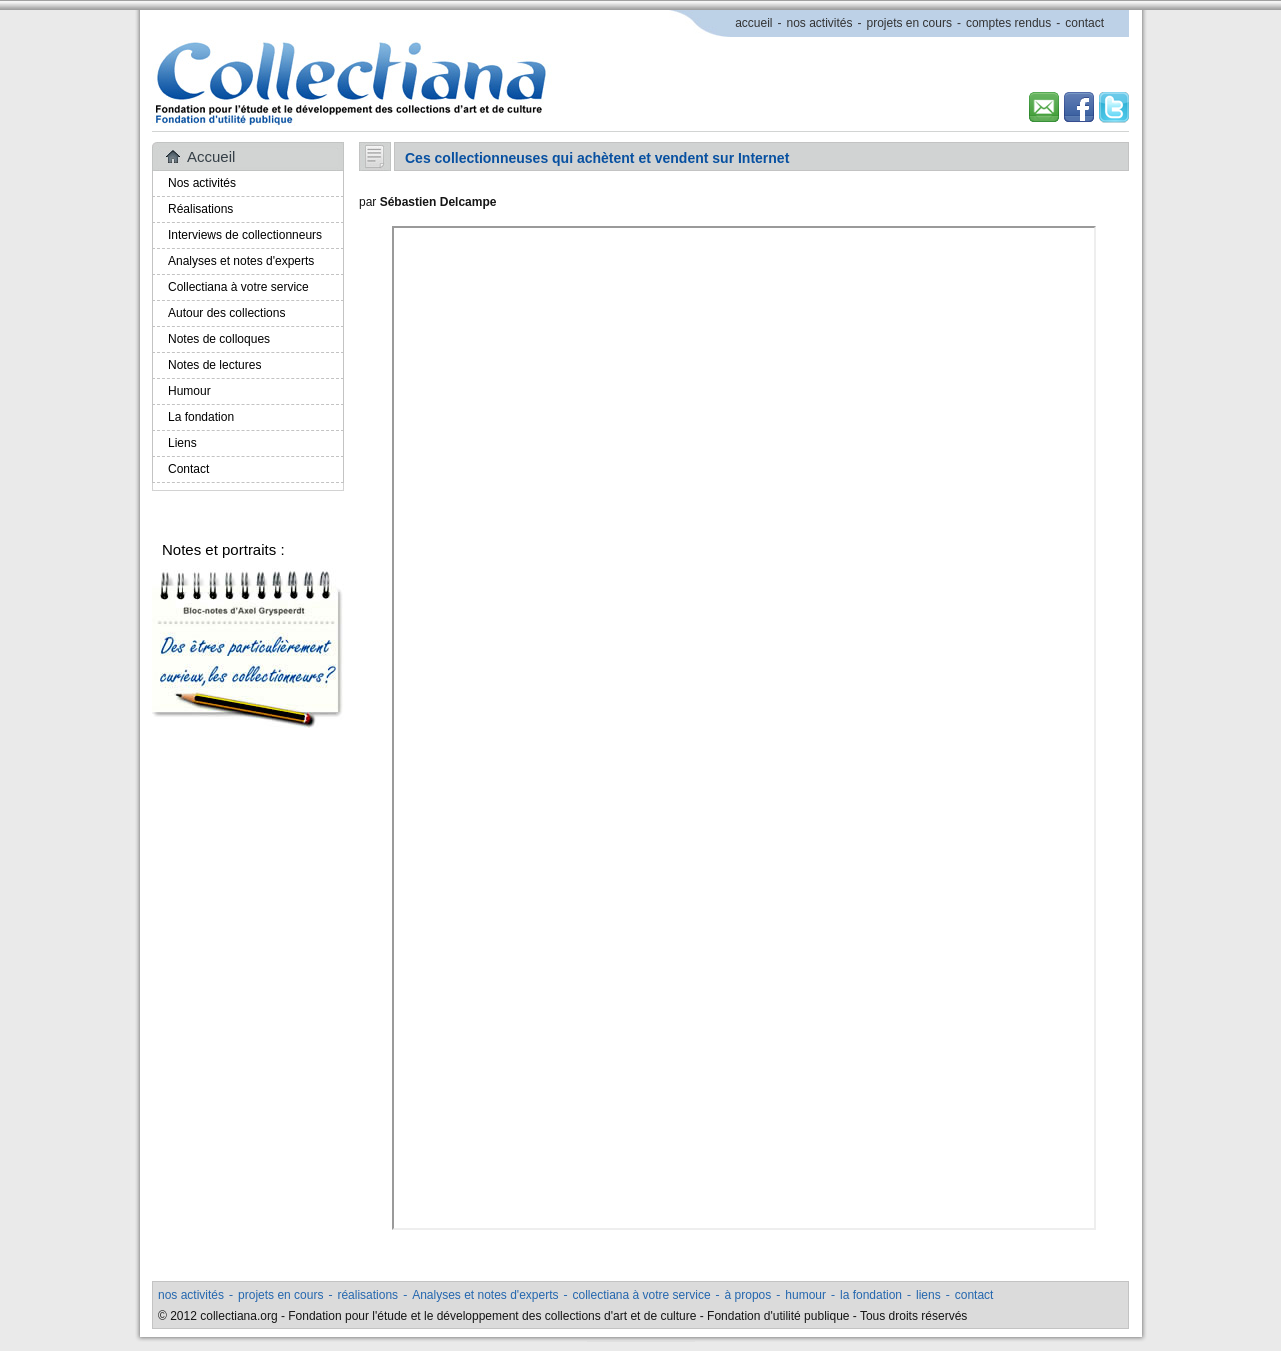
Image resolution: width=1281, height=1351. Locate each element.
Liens (182, 443)
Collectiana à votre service (238, 287)
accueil (753, 23)
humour (805, 1295)
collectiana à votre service (642, 1295)
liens (928, 1295)
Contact (188, 469)
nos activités (819, 23)
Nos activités (202, 183)
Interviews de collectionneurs (245, 235)
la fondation (871, 1295)
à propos (748, 1295)
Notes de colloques (219, 339)
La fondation (201, 417)
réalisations (367, 1295)
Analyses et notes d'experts (241, 261)
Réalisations (200, 209)
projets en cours (909, 23)
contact (1084, 23)
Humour (189, 391)
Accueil (211, 156)
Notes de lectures (214, 365)
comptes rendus (1008, 23)
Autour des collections (226, 313)
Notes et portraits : (223, 549)
